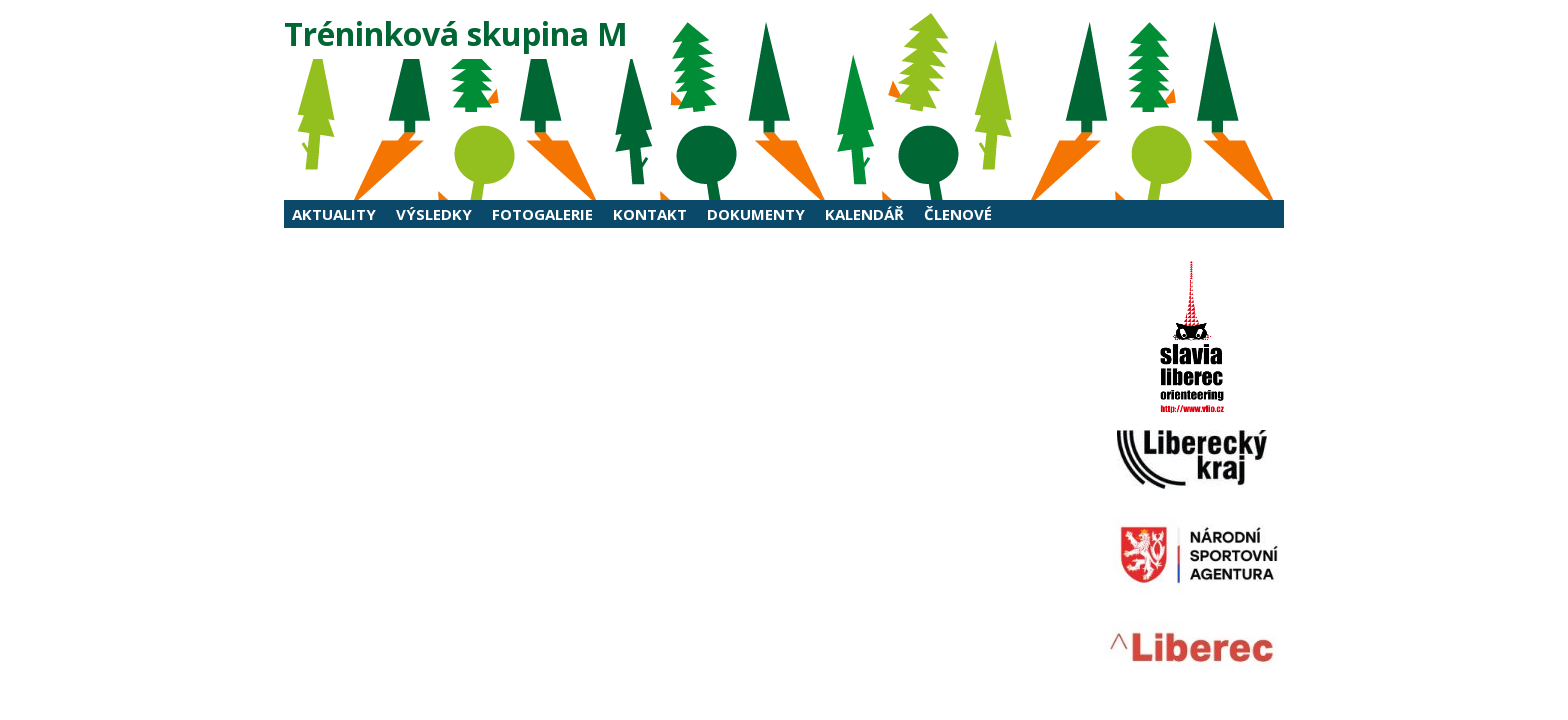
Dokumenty (756, 214)
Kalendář (864, 214)
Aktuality (334, 214)
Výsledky (434, 214)
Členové (958, 214)
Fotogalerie (542, 214)
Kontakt (650, 214)
